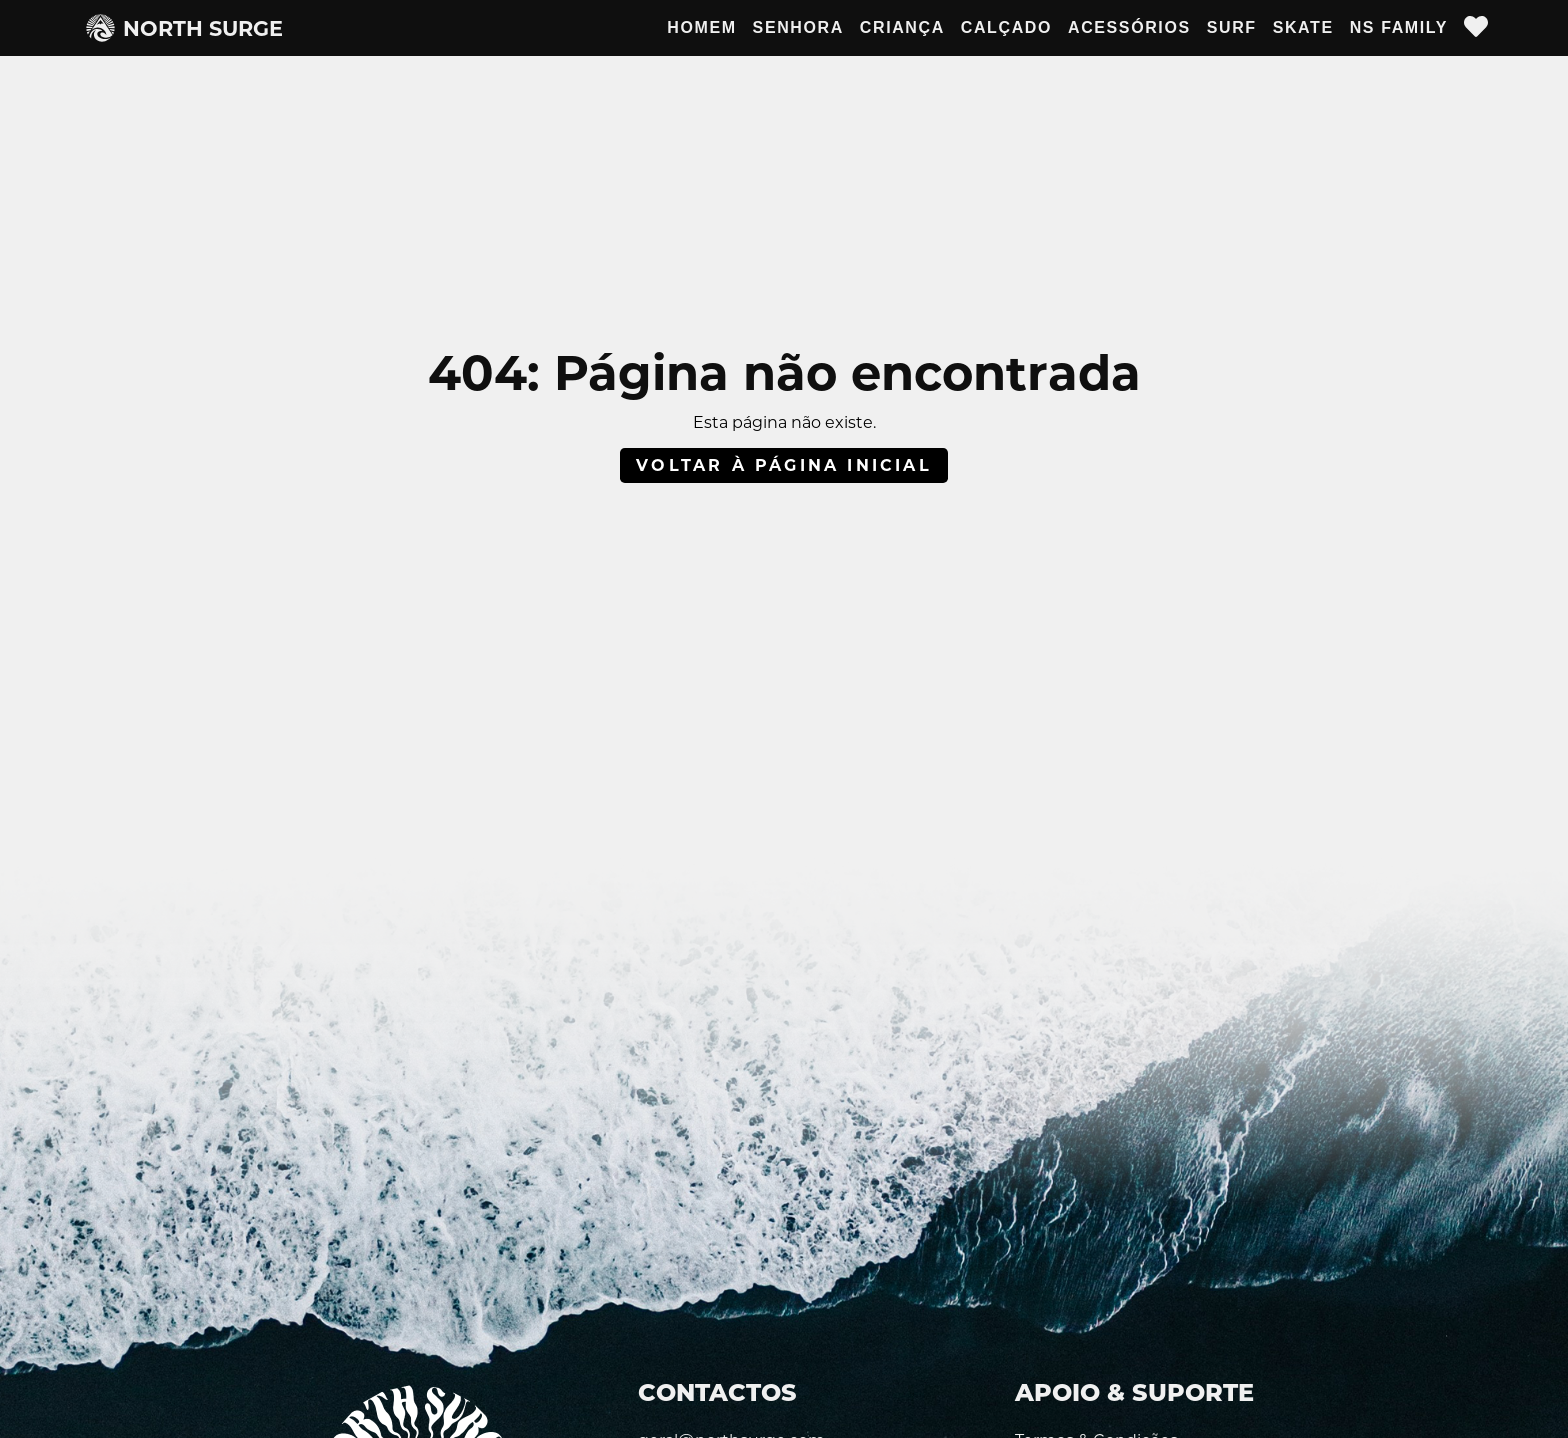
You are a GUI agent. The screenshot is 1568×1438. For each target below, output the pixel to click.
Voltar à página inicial (784, 465)
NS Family (1399, 27)
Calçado (1006, 27)
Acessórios (1129, 27)
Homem (701, 27)
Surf (1232, 27)
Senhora (798, 27)
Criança (902, 27)
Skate (1303, 27)
